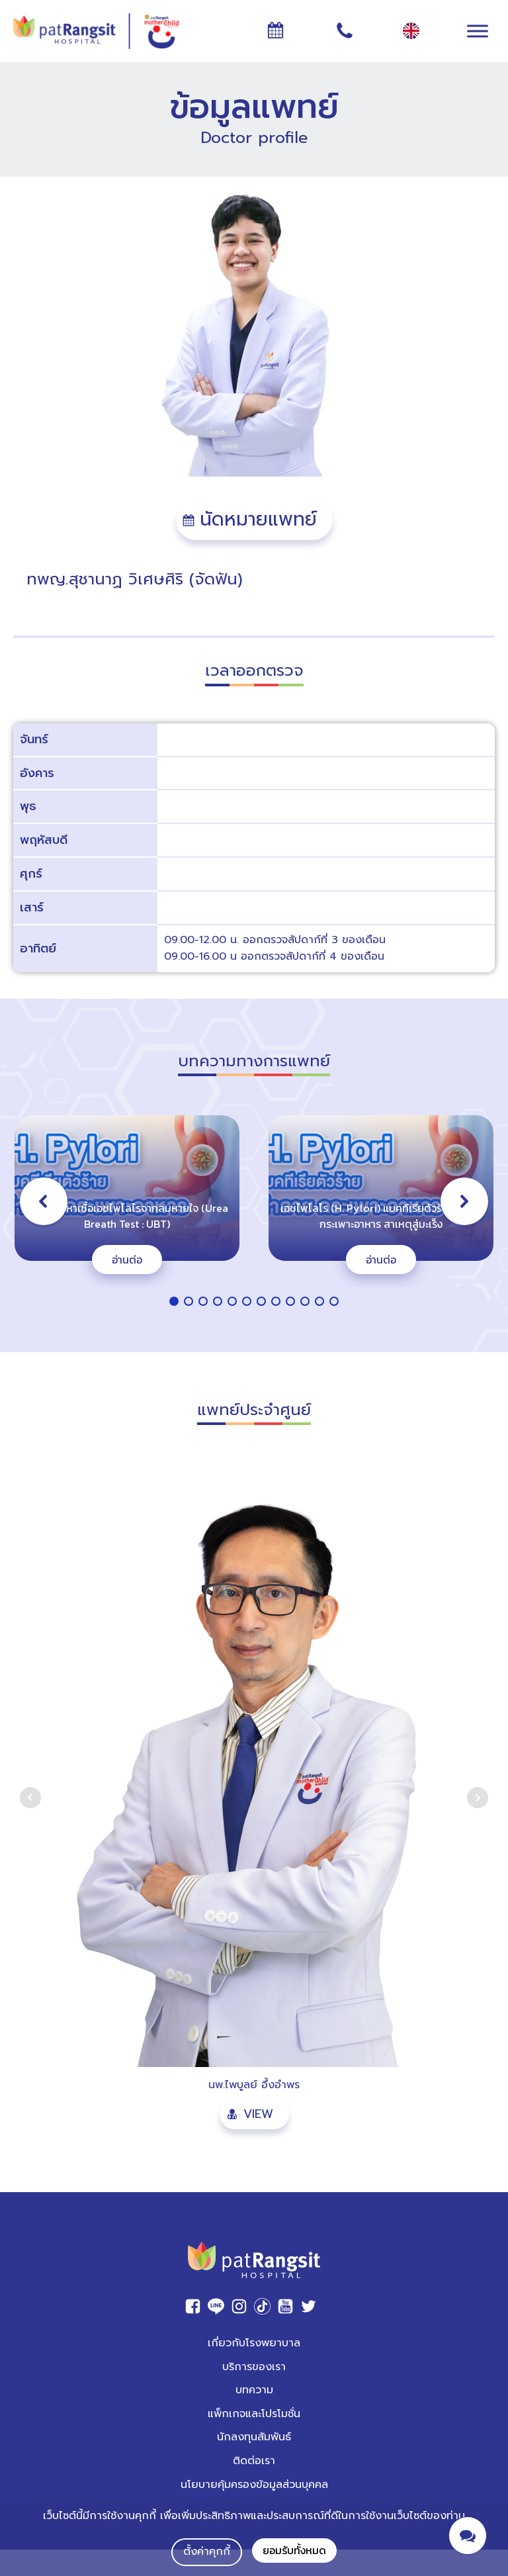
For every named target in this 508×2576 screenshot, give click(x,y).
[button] (254, 520)
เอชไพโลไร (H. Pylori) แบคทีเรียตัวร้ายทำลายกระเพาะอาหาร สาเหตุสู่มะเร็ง (381, 1216)
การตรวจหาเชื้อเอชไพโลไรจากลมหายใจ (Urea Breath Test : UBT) (127, 1216)
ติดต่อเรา (254, 2461)
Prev (30, 1797)
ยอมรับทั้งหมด (294, 2550)
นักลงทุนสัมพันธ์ (254, 2437)
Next (477, 1797)
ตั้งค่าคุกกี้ (206, 2551)
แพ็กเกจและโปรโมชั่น (254, 2414)
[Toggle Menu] (477, 30)
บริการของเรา (254, 2367)
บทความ (254, 2390)
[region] (254, 1212)
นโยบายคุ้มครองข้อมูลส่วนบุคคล (254, 2485)
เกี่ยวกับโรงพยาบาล (254, 2343)
